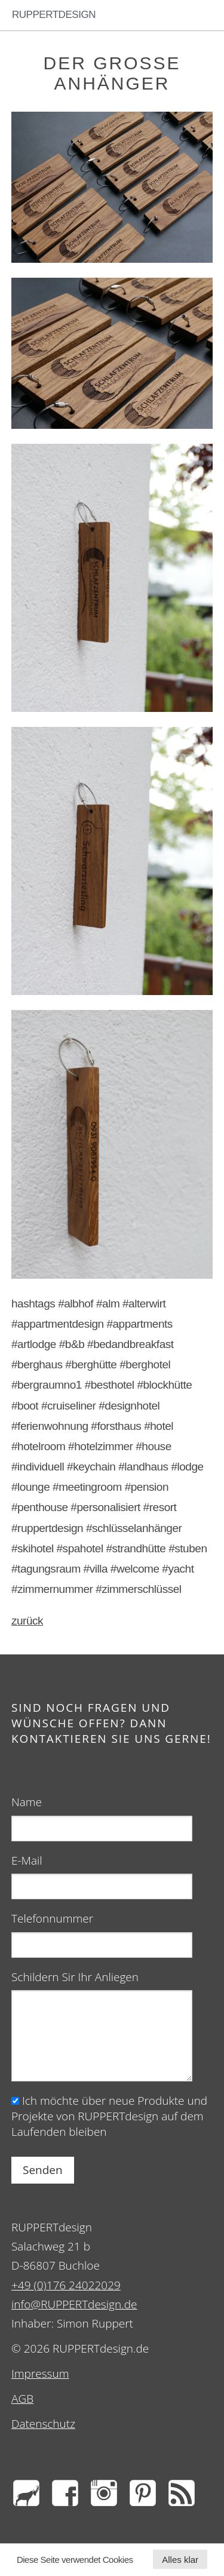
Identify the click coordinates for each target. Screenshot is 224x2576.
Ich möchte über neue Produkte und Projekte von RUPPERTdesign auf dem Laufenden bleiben (109, 2116)
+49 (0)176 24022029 (66, 2285)
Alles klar (180, 2559)
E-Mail (26, 1860)
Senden (43, 2170)
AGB (22, 2398)
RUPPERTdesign (54, 14)
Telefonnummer (52, 1918)
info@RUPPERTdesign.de (74, 2304)
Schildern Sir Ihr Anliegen (75, 1977)
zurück (27, 1620)
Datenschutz (43, 2423)
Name (26, 1802)
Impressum (40, 2373)
